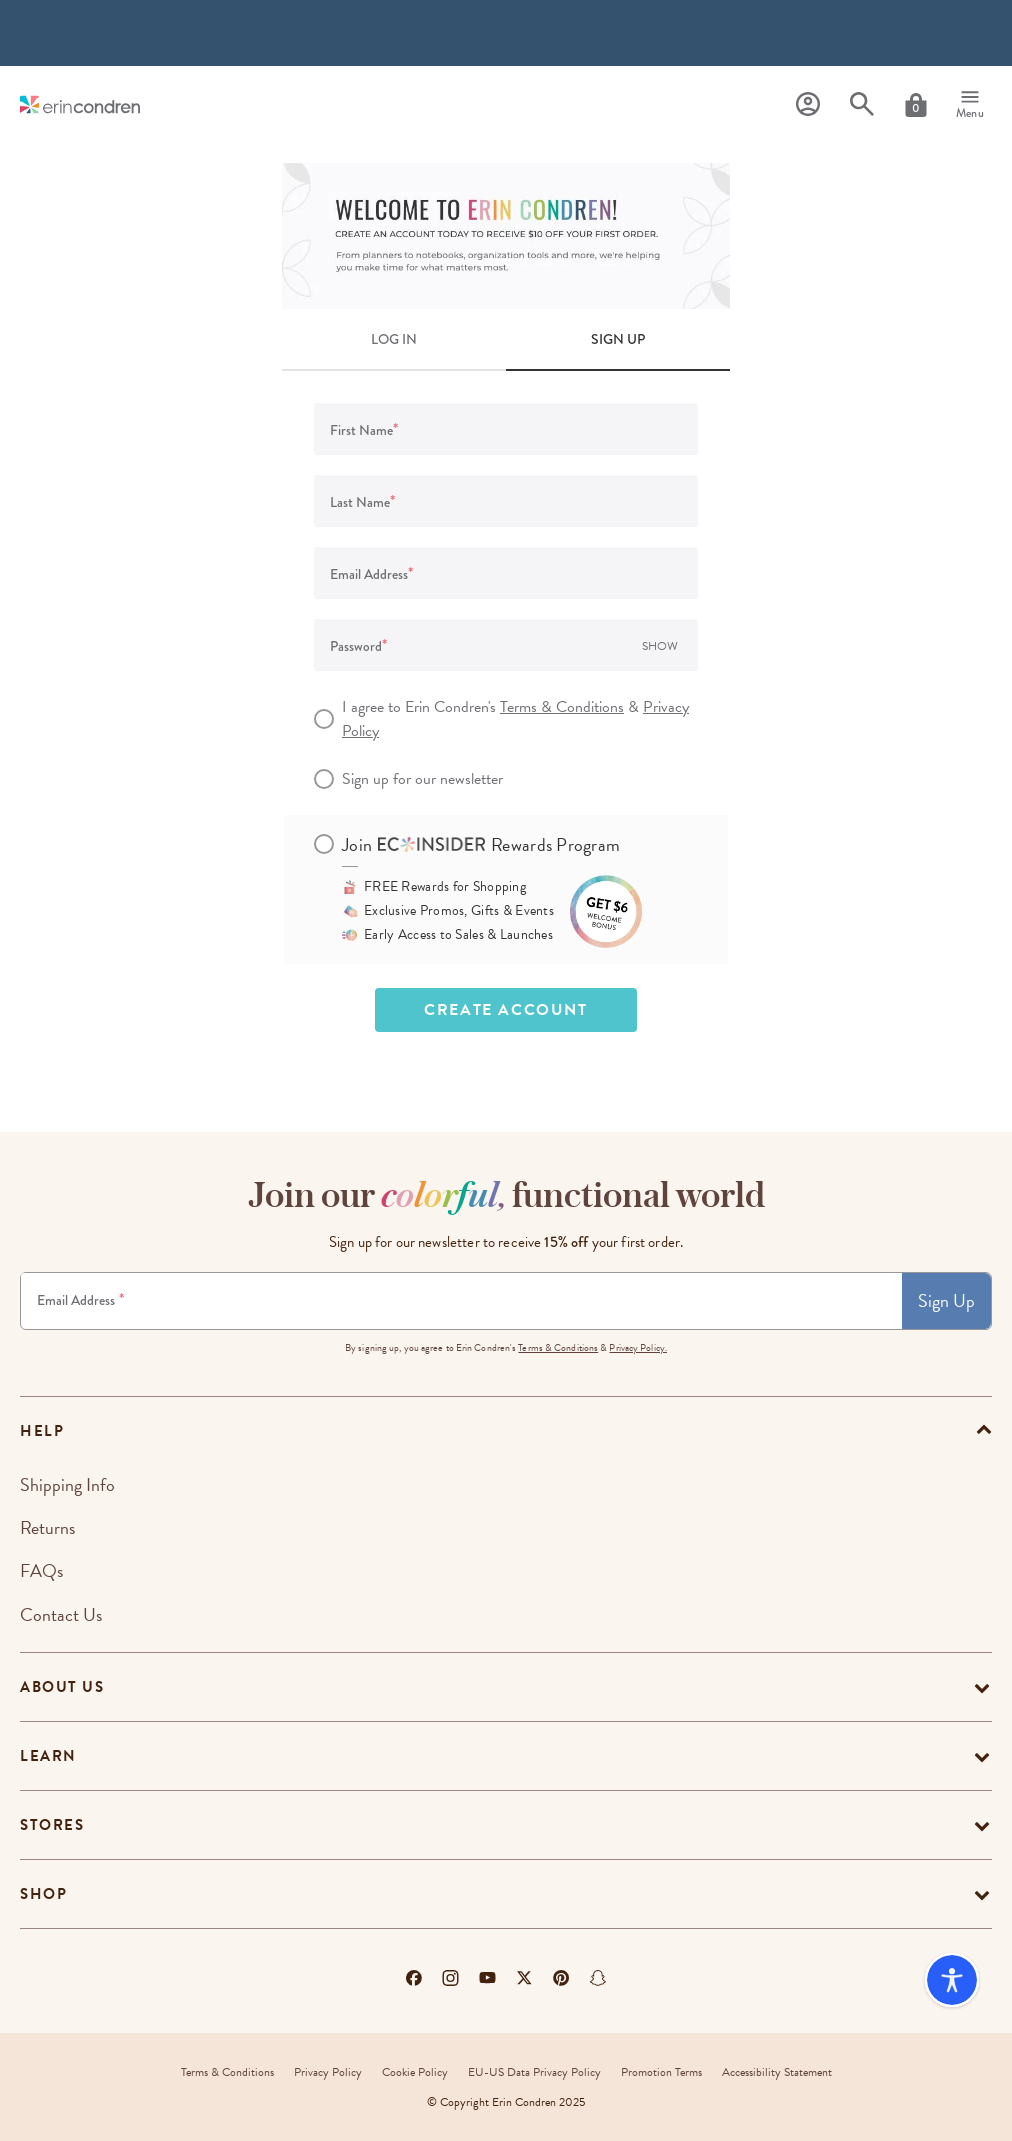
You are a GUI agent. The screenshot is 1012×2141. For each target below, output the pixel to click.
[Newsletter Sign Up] (461, 1301)
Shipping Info (67, 1484)
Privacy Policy (328, 2072)
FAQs (41, 1570)
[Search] (862, 104)
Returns (47, 1527)
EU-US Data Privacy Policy (534, 2072)
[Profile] (808, 104)
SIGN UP (618, 339)
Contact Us (61, 1614)
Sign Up (946, 1300)
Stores (52, 1825)
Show (660, 646)
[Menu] (970, 105)
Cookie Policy (415, 2072)
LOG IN (394, 339)
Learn (48, 1756)
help (42, 1431)
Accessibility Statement (777, 2072)
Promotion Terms (661, 2072)
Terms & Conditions (562, 707)
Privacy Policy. (638, 1347)
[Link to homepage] (80, 104)
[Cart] (916, 105)
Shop (43, 1894)
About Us (62, 1687)
